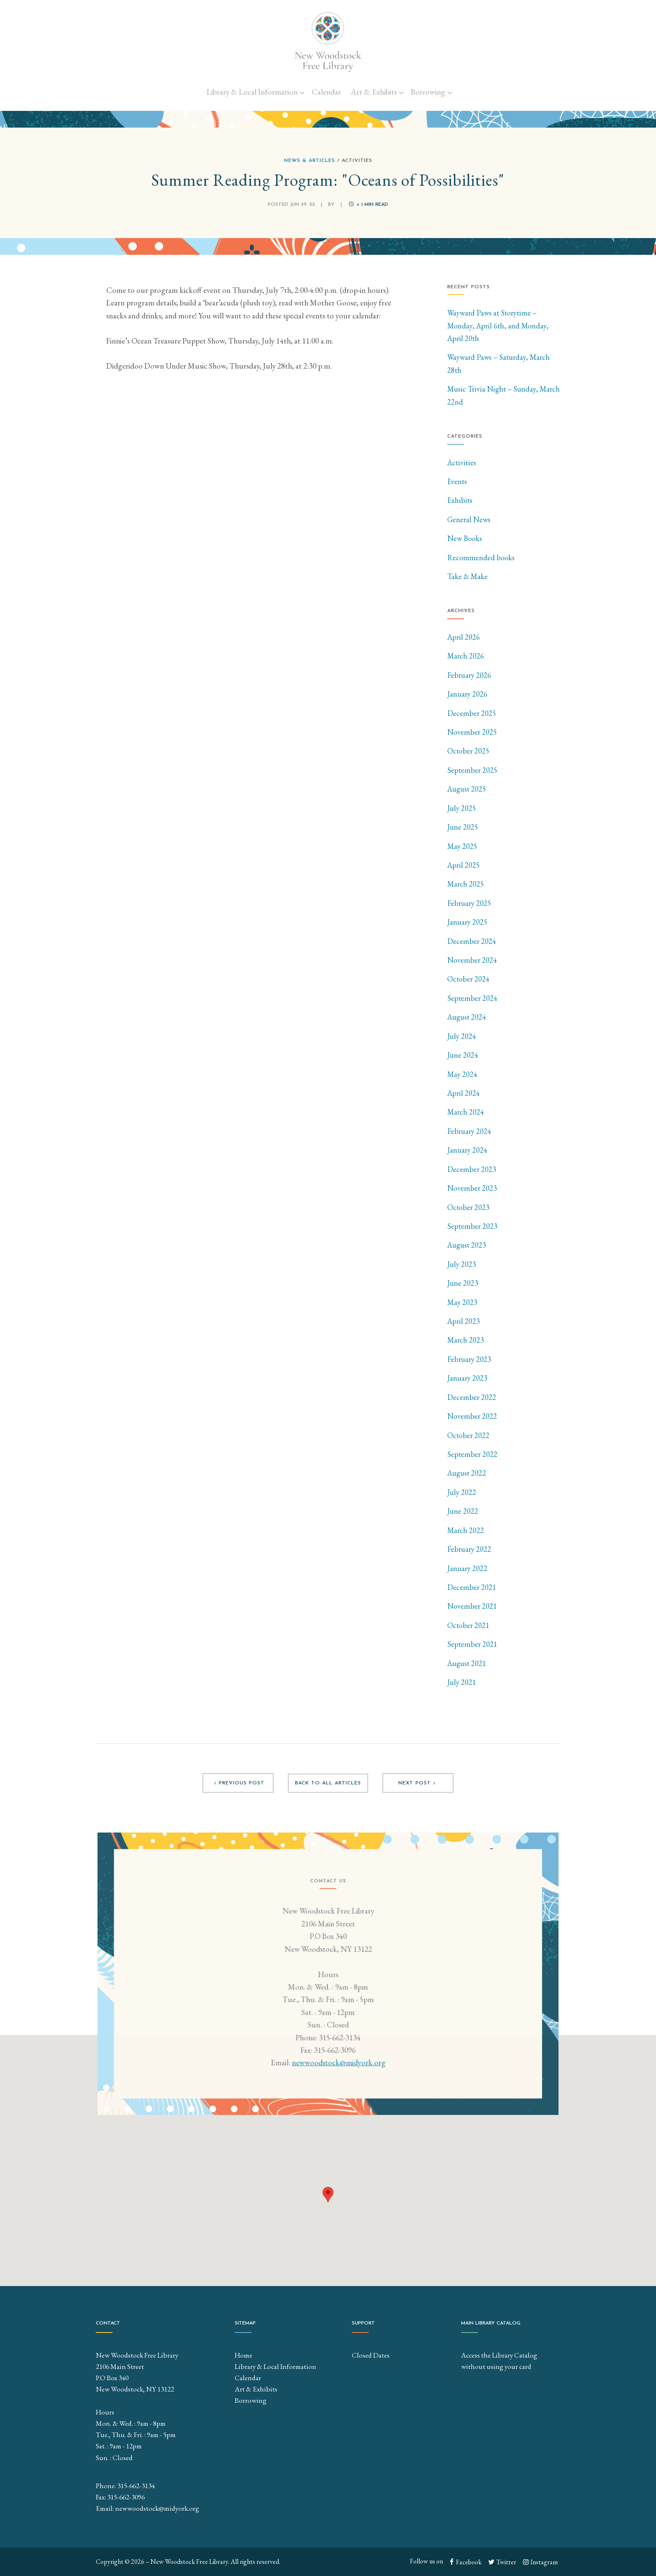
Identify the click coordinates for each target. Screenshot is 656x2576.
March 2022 (465, 1530)
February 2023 (469, 1359)
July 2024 (461, 1036)
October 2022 (468, 1435)
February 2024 (469, 1131)
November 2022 (472, 1416)
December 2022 (471, 1397)
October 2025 (468, 751)
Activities (461, 462)
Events (457, 481)
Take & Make (467, 576)
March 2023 (465, 1340)
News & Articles (309, 160)
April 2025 (463, 865)
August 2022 (466, 1473)
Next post (418, 1783)
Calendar (326, 92)
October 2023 (468, 1207)
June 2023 (462, 1283)
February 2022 (469, 1549)
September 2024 (472, 998)
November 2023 (472, 1188)
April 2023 (463, 1321)
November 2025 (472, 732)
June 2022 (462, 1511)
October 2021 (468, 1625)
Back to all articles (328, 1783)
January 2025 (467, 922)
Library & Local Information (252, 92)
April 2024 (463, 1093)
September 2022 (472, 1454)
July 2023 (461, 1264)
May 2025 (462, 846)
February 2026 (469, 675)
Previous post (238, 1783)
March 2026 (465, 656)
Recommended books (481, 557)
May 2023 (462, 1302)
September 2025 (472, 770)
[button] (328, 2194)
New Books (464, 538)
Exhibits (459, 500)
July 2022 (461, 1492)
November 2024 (472, 960)
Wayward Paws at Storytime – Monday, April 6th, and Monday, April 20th (497, 325)
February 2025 (469, 903)
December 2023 (471, 1169)
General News (468, 519)
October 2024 (468, 979)
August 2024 (466, 1017)
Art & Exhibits (374, 92)
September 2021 (472, 1644)
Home (243, 2355)
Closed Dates (371, 2355)
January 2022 (467, 1568)
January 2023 (467, 1378)
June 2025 (462, 827)
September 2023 (472, 1226)
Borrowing (428, 92)
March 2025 (465, 884)
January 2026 (467, 694)
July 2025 (461, 808)
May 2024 (462, 1074)
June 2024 (462, 1055)
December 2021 (471, 1587)
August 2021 (466, 1663)
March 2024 (465, 1112)
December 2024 (471, 941)
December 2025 (471, 713)
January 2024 (467, 1150)
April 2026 (463, 637)
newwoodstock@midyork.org (337, 2068)
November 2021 (472, 1606)
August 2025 (466, 789)
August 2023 (466, 1245)
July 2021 (461, 1682)
